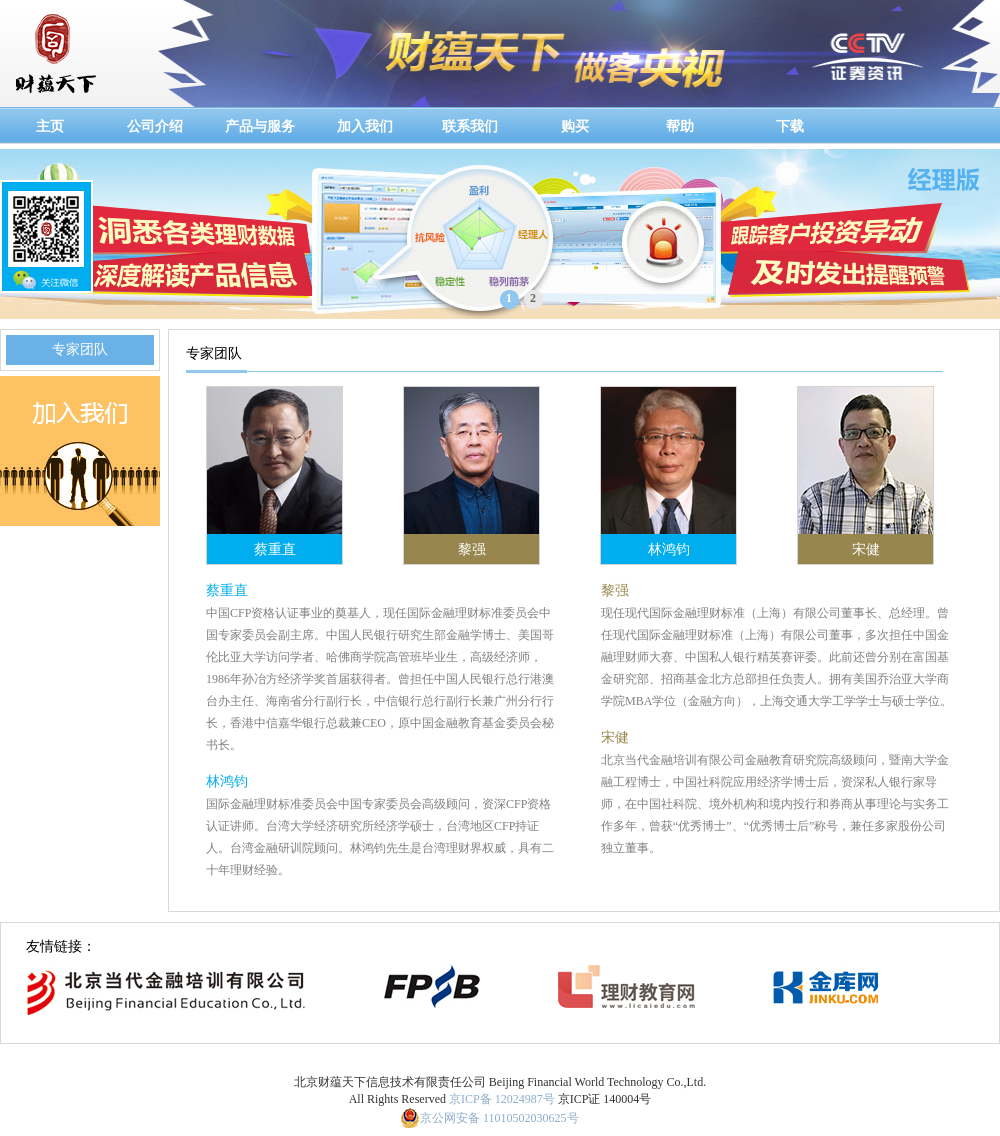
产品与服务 (260, 126)
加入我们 (365, 126)
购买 (575, 126)
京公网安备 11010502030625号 (499, 1118)
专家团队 (80, 349)
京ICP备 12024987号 (502, 1099)
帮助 (680, 126)
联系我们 (470, 126)
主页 (50, 126)
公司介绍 (155, 126)
